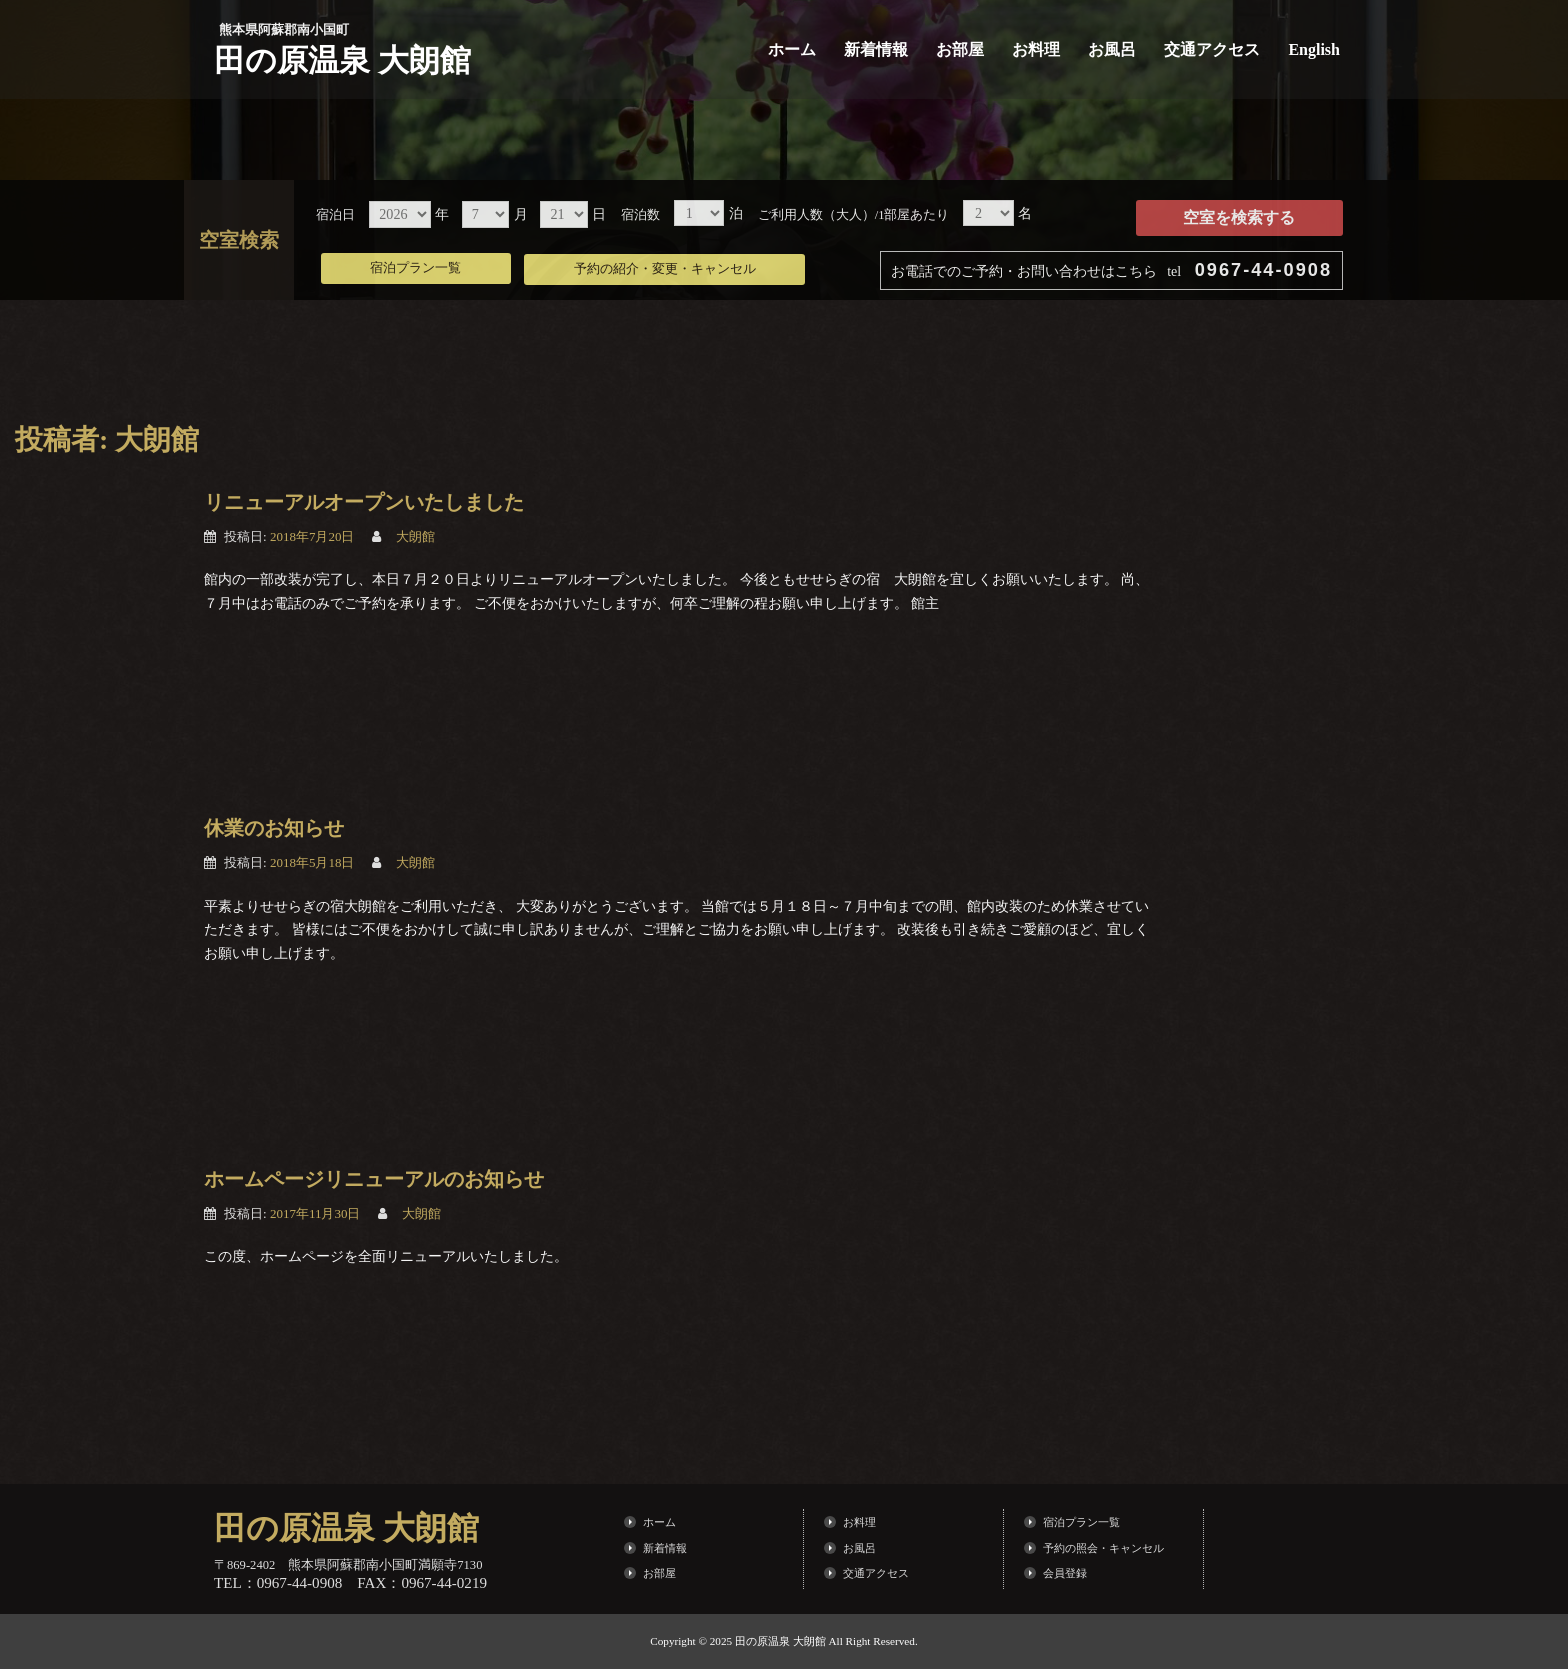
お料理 (1036, 49)
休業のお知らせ (274, 828)
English (1314, 49)
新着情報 (876, 49)
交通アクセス (1212, 49)
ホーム (792, 49)
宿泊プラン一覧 (421, 265)
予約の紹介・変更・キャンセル (683, 265)
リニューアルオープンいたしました (364, 502)
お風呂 (1112, 49)
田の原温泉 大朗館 (346, 60)
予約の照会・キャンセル (1103, 1548)
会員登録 (1065, 1573)
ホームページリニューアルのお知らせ (374, 1179)
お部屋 (960, 49)
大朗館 (415, 536)
